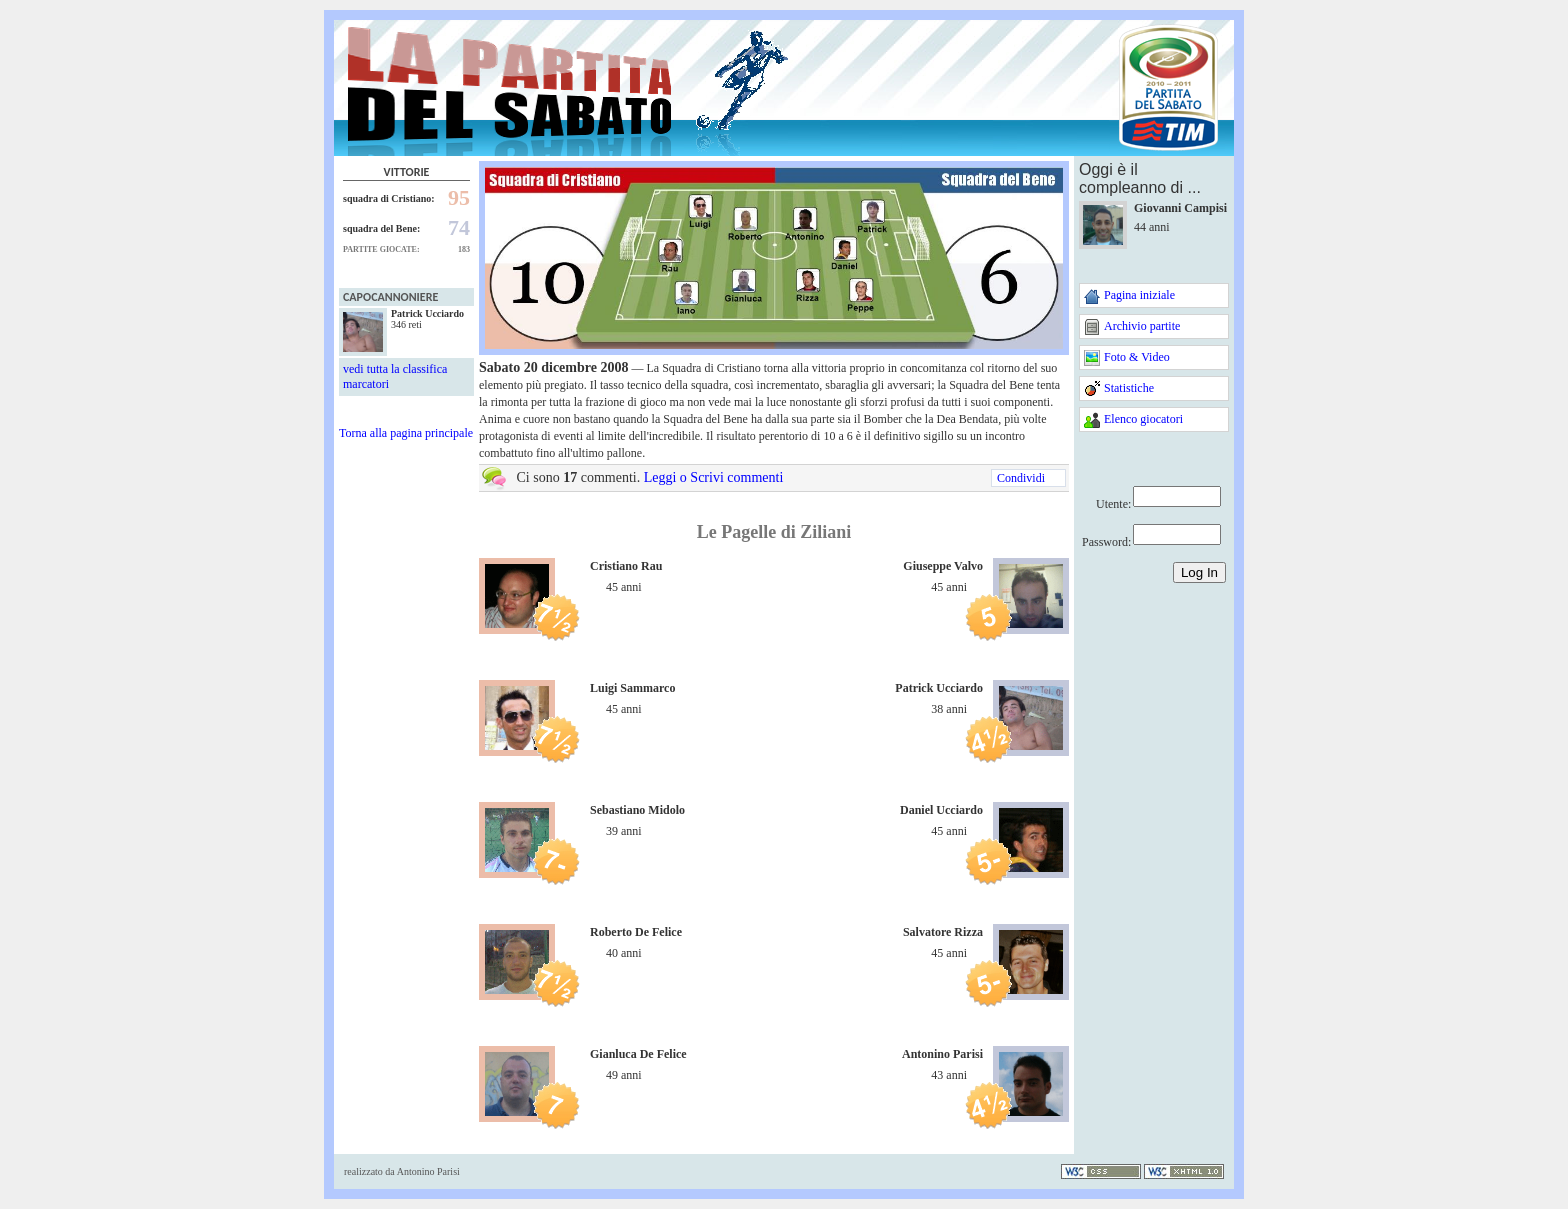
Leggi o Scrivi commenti (714, 477)
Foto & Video (1137, 357)
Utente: (1113, 504)
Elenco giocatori (1143, 419)
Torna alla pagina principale (406, 433)
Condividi (1021, 478)
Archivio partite (1142, 326)
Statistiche (1129, 388)
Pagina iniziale (1139, 295)
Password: (1106, 542)
